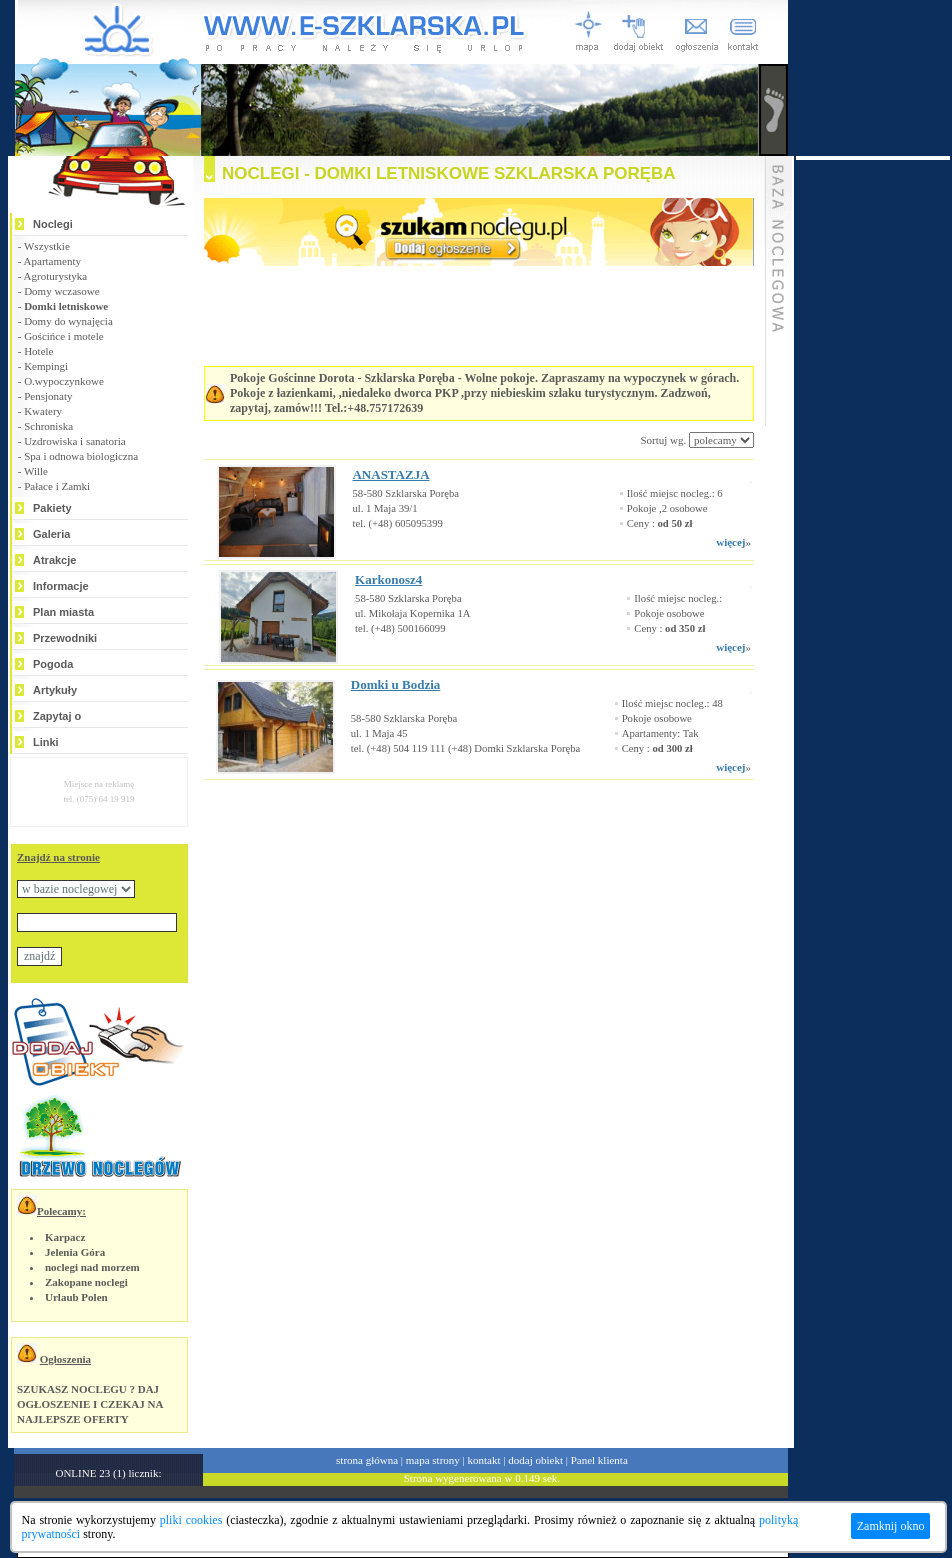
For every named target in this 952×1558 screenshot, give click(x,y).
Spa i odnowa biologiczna (81, 456)
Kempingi (46, 366)
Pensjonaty (48, 396)
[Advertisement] (454, 840)
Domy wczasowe (61, 291)
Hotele (38, 351)
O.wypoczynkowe (64, 381)
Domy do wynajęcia (68, 321)
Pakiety (52, 508)
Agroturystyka (56, 276)
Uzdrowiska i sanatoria (74, 441)
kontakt (484, 1460)
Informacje (61, 586)
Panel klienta (599, 1460)
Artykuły (55, 690)
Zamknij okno (891, 1526)
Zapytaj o (57, 716)
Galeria (51, 534)
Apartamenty (52, 261)
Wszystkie (47, 246)
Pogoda (53, 664)
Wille (36, 471)
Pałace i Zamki (57, 486)
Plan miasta (63, 612)
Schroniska (48, 426)
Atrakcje (54, 560)
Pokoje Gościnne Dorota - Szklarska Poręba (342, 378)
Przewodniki (65, 638)
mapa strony (433, 1460)
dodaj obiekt (535, 1460)
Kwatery (43, 411)
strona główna (367, 1460)
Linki (46, 742)
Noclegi (53, 224)
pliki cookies (191, 1520)
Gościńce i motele (63, 336)
